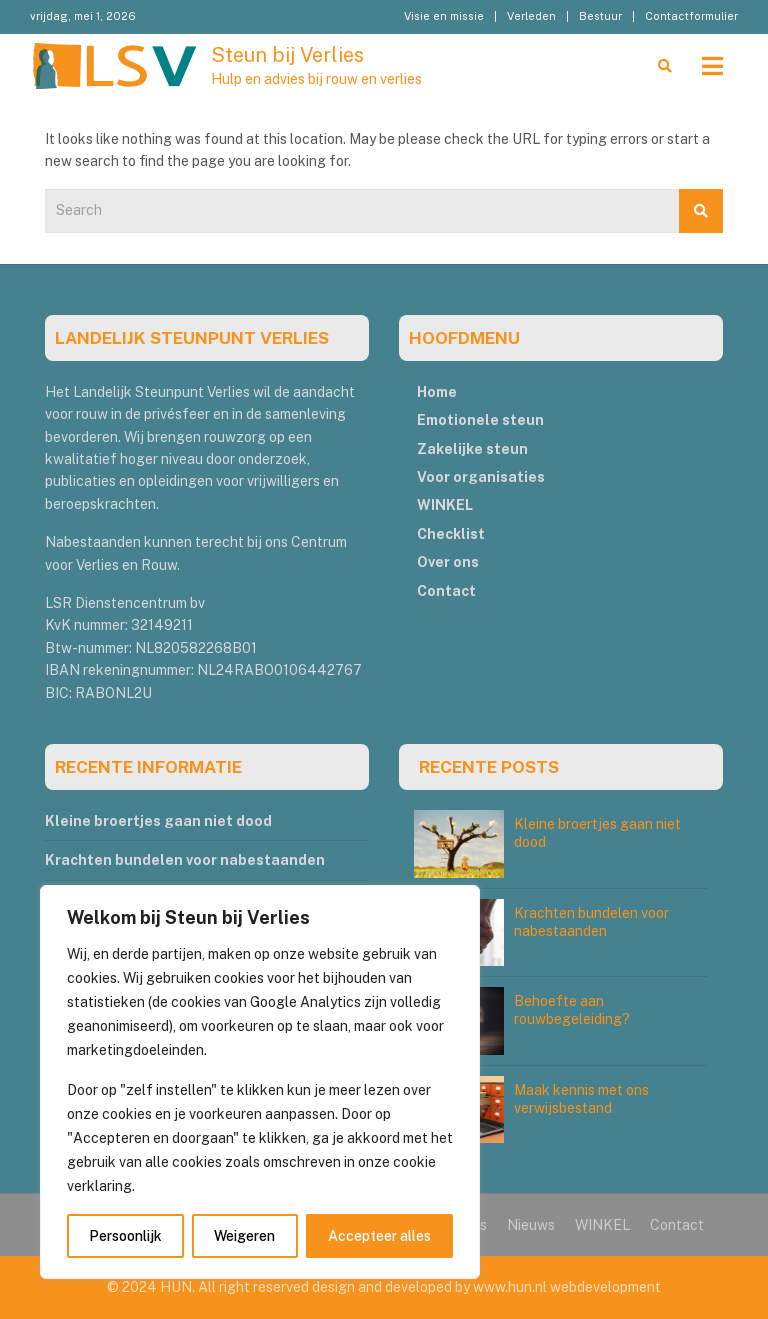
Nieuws (531, 1225)
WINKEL (445, 505)
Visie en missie (444, 16)
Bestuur (600, 16)
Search (701, 211)
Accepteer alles (379, 1236)
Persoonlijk (125, 1236)
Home (437, 392)
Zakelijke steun (472, 449)
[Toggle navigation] (712, 66)
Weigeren (244, 1236)
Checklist (451, 534)
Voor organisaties (481, 477)
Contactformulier (691, 16)
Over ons (448, 562)
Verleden (531, 16)
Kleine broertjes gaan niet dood (158, 821)
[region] (260, 1082)
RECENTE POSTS (489, 767)
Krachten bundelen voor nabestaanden (185, 860)
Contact (446, 591)
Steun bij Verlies (287, 55)
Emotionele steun (480, 420)
